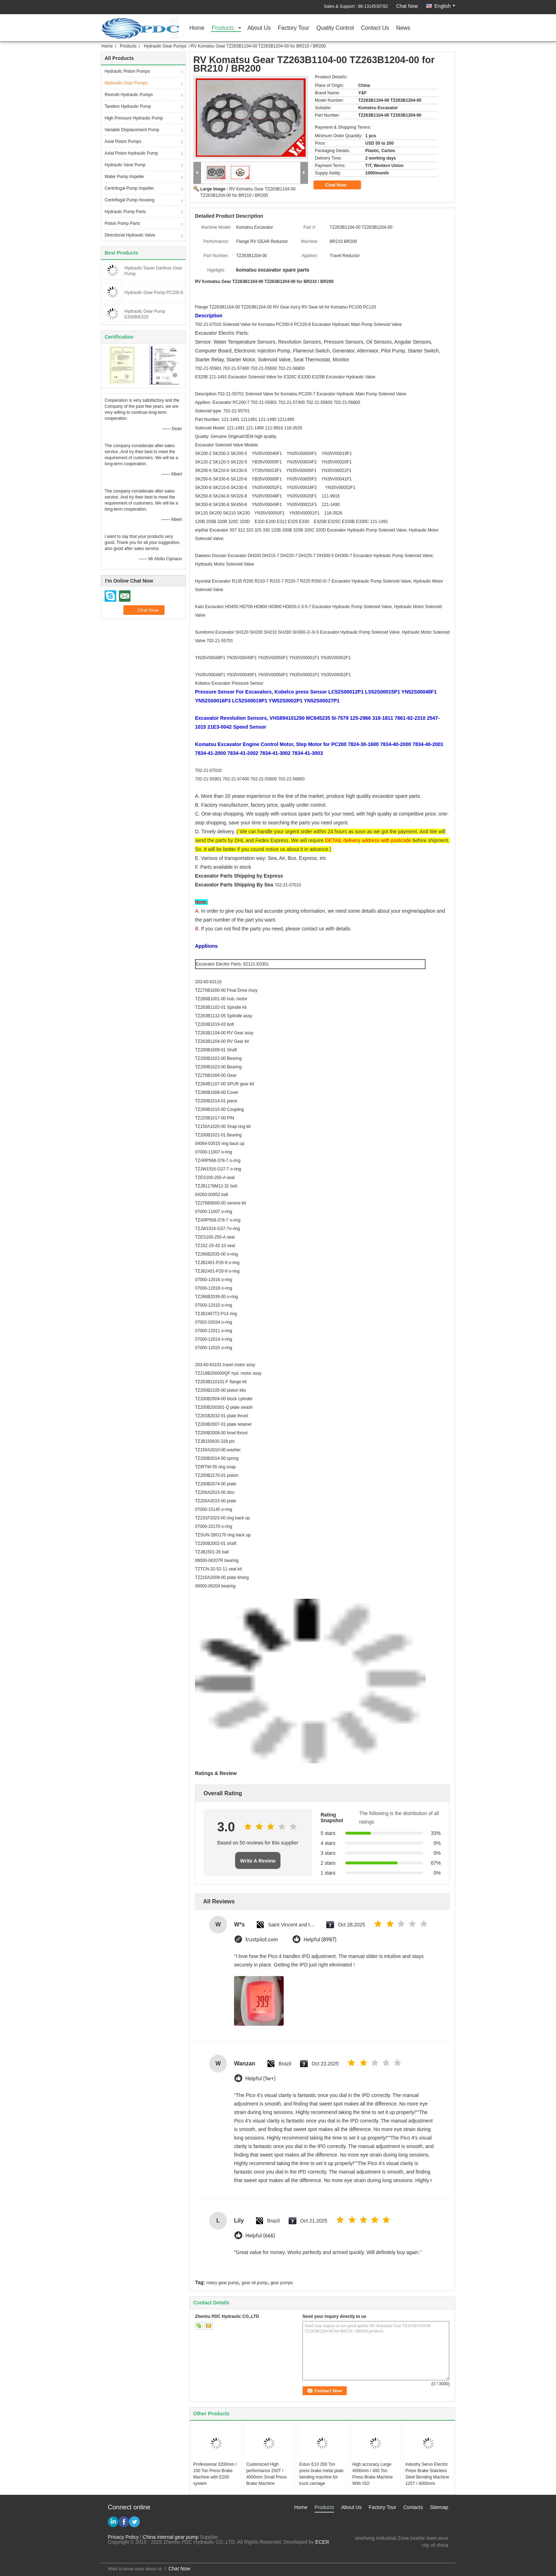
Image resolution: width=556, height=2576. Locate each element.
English (444, 6)
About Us (259, 28)
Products (223, 28)
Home (197, 28)
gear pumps (282, 2282)
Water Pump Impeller (124, 176)
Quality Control (335, 28)
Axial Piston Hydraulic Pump (131, 153)
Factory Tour (294, 28)
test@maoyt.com (429, 2552)
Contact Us (375, 28)
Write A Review (258, 1861)
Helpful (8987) (320, 1940)
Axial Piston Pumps (123, 141)
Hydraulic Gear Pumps (165, 46)
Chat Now (407, 6)
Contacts (413, 2507)
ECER (322, 2542)
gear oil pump (255, 2282)
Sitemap (439, 2507)
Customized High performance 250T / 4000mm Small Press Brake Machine (266, 2474)
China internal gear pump (171, 2537)
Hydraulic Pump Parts (125, 211)
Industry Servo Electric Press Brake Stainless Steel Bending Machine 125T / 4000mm (427, 2474)
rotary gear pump (222, 2282)
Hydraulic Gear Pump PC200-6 (153, 292)
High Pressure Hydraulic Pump (134, 118)
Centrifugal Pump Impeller (129, 188)
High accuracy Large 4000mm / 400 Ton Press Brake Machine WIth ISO (372, 2474)
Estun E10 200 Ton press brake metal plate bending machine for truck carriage (321, 2474)
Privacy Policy (123, 2537)
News (403, 28)
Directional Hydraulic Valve (130, 235)
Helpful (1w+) (260, 2079)
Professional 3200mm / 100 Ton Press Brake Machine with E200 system (215, 2474)
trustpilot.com (261, 1940)
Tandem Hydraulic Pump (128, 106)
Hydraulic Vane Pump (125, 164)
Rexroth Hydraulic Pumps (129, 94)
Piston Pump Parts (122, 223)
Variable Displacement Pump (132, 129)
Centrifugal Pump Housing (129, 199)
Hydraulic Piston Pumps (127, 71)
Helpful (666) (260, 2236)
